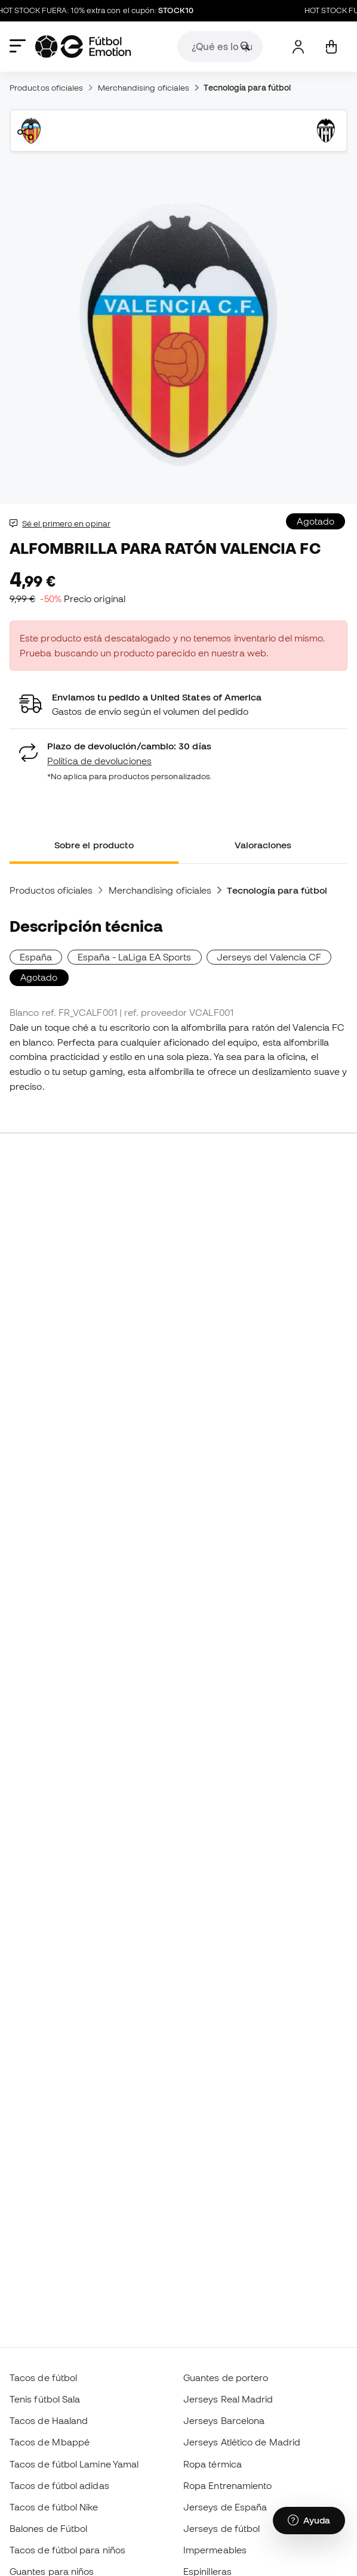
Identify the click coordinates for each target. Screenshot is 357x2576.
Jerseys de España (225, 2506)
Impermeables (215, 2549)
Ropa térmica (212, 2464)
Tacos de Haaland (49, 2420)
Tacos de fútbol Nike (54, 2506)
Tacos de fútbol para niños (67, 2549)
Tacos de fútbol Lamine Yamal (74, 2464)
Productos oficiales (46, 87)
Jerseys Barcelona (223, 2420)
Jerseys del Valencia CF (269, 956)
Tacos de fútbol (43, 2377)
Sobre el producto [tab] (94, 844)
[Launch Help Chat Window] (309, 2520)
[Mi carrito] (331, 47)
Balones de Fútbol (48, 2528)
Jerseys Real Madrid (228, 2399)
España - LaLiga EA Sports (135, 956)
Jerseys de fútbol (221, 2528)
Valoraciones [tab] (263, 844)
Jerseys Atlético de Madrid (241, 2441)
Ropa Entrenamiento (227, 2485)
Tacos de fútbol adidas (59, 2485)
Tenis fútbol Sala (45, 2399)
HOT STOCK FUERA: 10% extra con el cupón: (102, 10)
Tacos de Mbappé (50, 2441)
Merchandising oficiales (144, 87)
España (36, 956)
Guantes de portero (225, 2377)
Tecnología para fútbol (247, 87)
